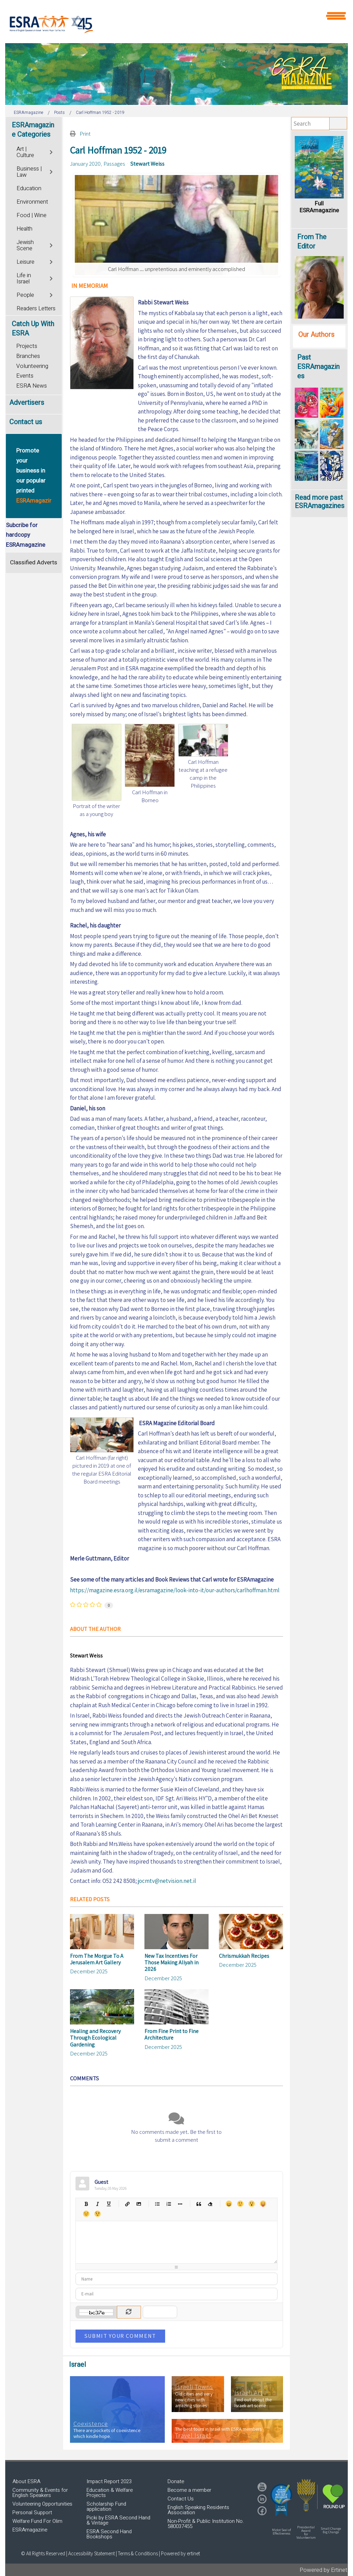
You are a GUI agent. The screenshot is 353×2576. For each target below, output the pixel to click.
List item (180, 2203)
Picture (138, 2203)
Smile (240, 2203)
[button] (281, 2500)
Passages (114, 163)
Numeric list (168, 2203)
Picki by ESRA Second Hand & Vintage (118, 2520)
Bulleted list (157, 2203)
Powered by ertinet (180, 2553)
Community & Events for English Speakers (40, 2492)
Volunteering (32, 366)
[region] (176, 74)
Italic (97, 2203)
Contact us (25, 422)
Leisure (25, 262)
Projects (26, 346)
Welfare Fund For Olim (37, 2521)
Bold (86, 2203)
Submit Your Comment (120, 2336)
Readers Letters (36, 308)
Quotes (198, 2203)
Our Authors (316, 335)
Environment (32, 202)
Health (24, 229)
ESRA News (31, 385)
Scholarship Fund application (106, 2506)
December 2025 (89, 1971)
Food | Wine (32, 215)
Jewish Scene (25, 245)
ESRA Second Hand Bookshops (109, 2534)
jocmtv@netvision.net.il (167, 1881)
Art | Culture (25, 152)
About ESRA (26, 2481)
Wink (97, 2213)
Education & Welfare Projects (110, 2492)
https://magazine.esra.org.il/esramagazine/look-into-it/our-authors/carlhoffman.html (175, 1590)
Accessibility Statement (92, 2553)
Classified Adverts (33, 562)
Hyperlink (127, 2203)
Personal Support (32, 2512)
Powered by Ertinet (323, 2570)
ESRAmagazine (29, 2530)
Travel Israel (193, 2435)
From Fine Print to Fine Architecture (171, 2034)
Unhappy (86, 2213)
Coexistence (90, 2424)
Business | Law (29, 172)
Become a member (189, 2490)
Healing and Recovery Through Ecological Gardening (95, 2038)
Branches (28, 356)
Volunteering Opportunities (42, 2504)
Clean (210, 2203)
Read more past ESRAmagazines (319, 502)
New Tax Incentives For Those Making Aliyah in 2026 (171, 1962)
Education (29, 188)
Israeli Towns (194, 2387)
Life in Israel (24, 278)
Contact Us (181, 2498)
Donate (176, 2481)
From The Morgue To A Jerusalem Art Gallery (96, 1959)
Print (85, 133)
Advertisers (26, 403)
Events (24, 375)
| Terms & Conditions (137, 2553)
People (25, 295)
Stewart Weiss (147, 163)
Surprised (251, 2203)
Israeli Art (248, 2393)
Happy (228, 2203)
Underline (108, 2203)
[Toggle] (52, 151)
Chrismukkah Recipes (244, 1956)
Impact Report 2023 (109, 2481)
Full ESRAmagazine (319, 207)
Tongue (262, 2203)
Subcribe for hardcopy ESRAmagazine (25, 535)
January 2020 (85, 163)
